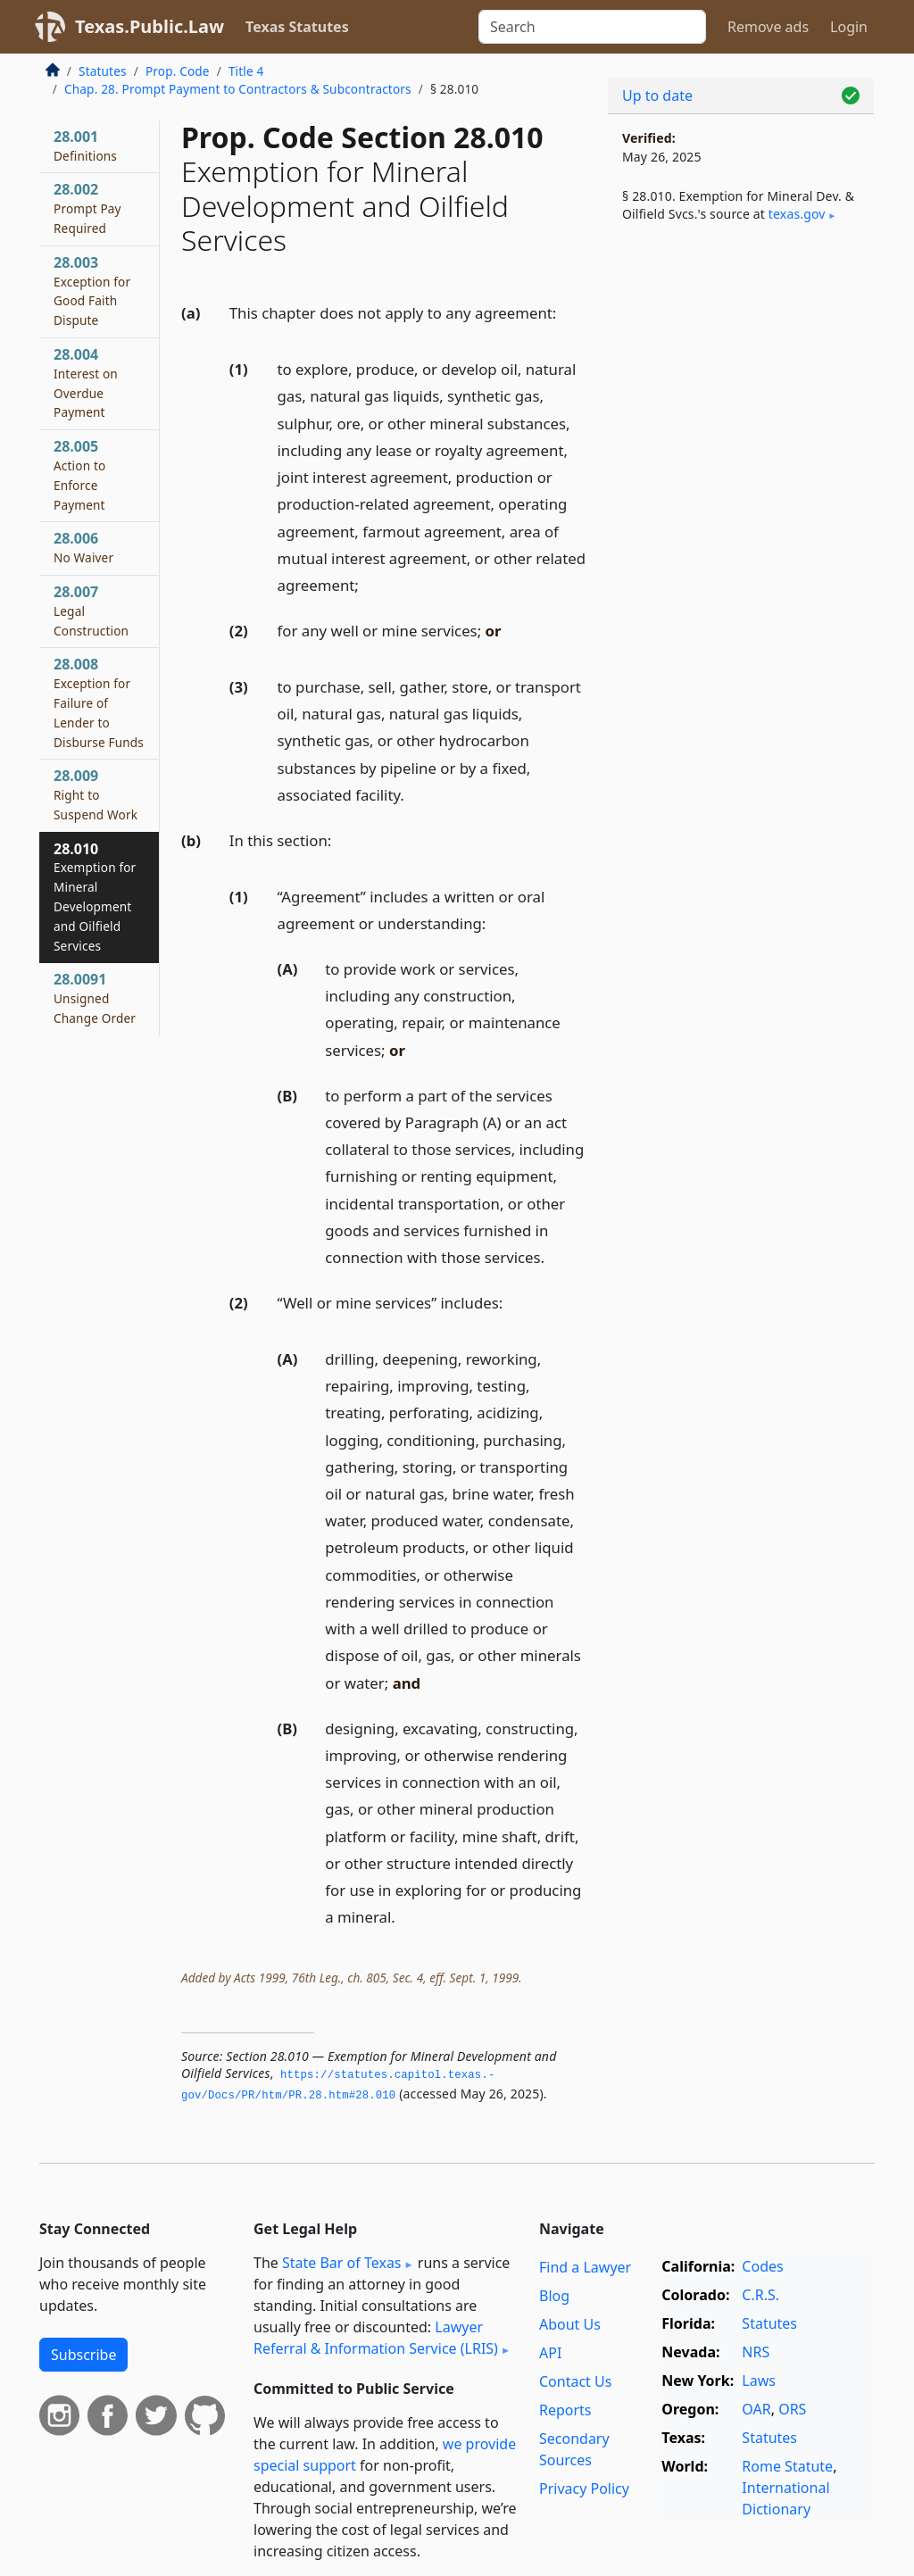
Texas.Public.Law (149, 26)
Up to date (657, 95)
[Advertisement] (741, 375)
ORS (792, 2409)
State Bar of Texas (342, 2263)
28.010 (95, 896)
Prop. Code (177, 70)
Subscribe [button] (83, 2354)
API (550, 2353)
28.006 (83, 547)
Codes (762, 2266)
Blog (554, 2296)
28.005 (79, 474)
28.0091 (95, 997)
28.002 (87, 208)
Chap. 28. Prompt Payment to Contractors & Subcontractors (237, 88)
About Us (570, 2324)
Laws (759, 2380)
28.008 (99, 702)
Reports (565, 2410)
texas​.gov (797, 213)
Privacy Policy (584, 2488)
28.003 (92, 290)
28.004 (86, 382)
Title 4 (246, 70)
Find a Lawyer (585, 2267)
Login (849, 27)
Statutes (103, 70)
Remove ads (768, 27)
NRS (755, 2352)
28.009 (95, 794)
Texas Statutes (297, 27)
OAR (756, 2409)
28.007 (91, 610)
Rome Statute (787, 2466)
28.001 (85, 145)
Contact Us (575, 2381)
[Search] (592, 27)
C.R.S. (760, 2295)
